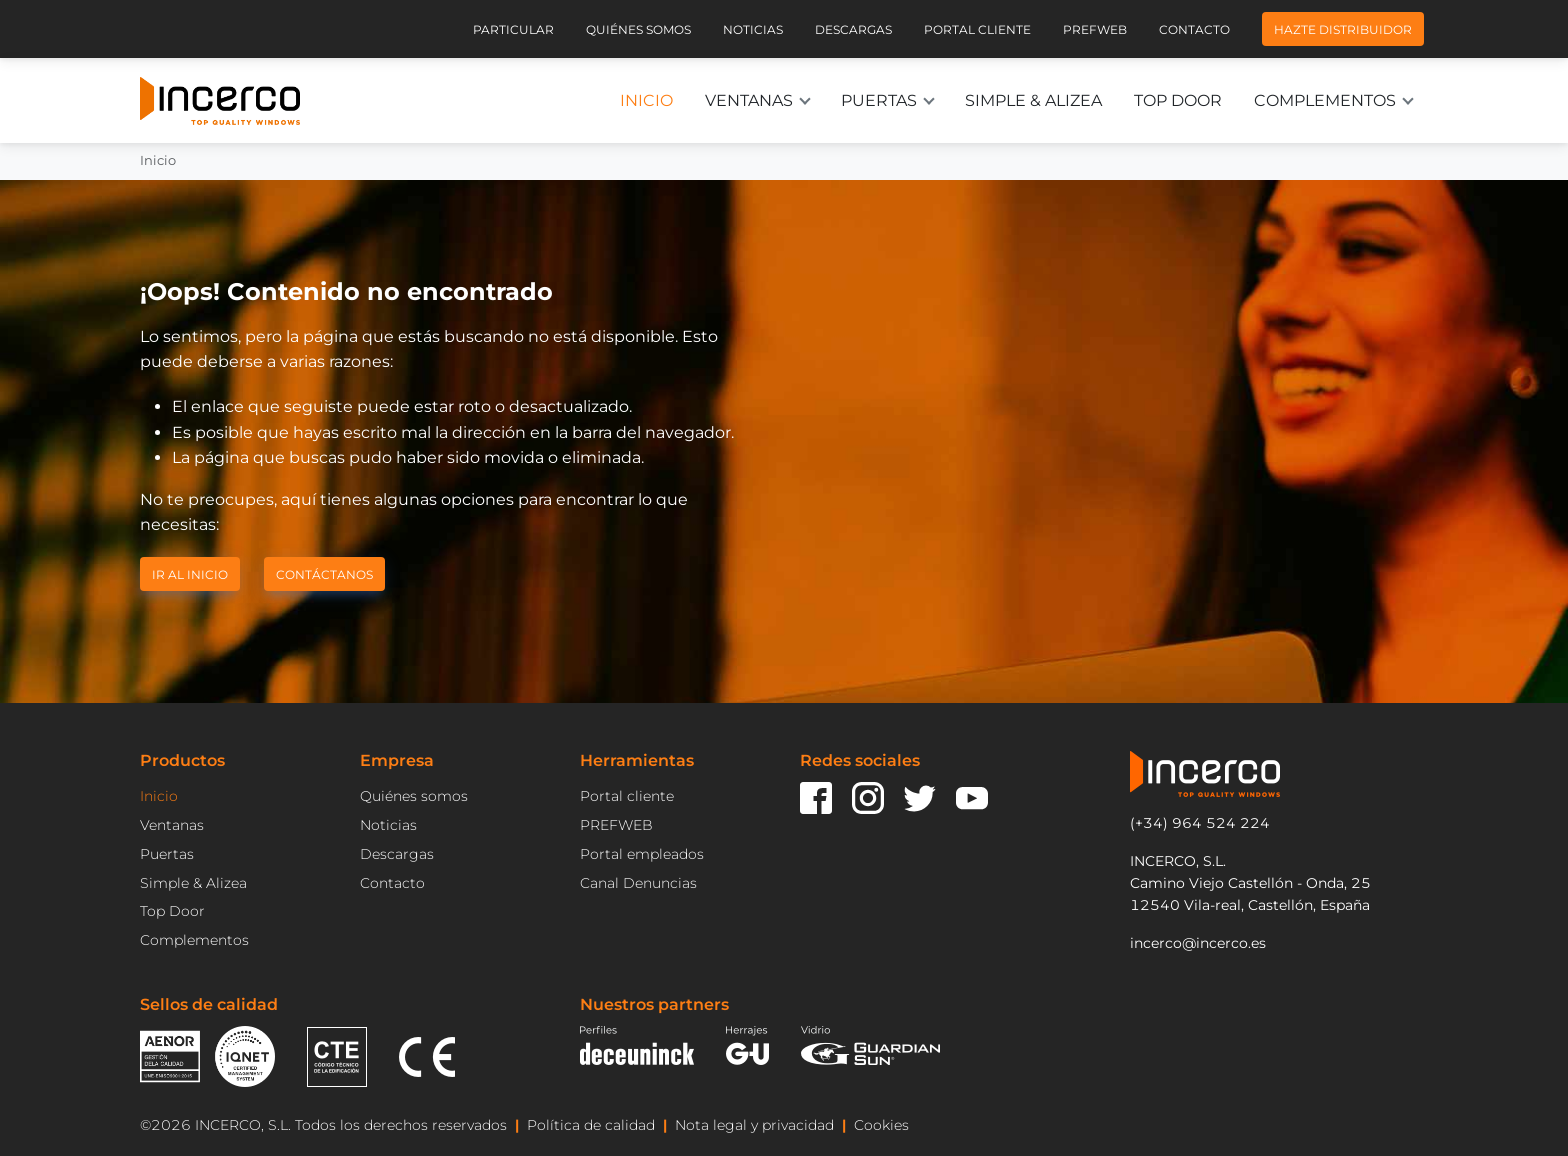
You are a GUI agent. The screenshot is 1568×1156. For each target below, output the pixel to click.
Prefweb (1095, 29)
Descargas (853, 29)
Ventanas (749, 100)
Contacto (1194, 29)
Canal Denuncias (638, 883)
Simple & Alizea (1033, 100)
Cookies (881, 1125)
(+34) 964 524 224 (1200, 823)
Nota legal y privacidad (754, 1125)
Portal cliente (977, 29)
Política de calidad (591, 1125)
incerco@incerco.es (1198, 943)
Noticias (753, 29)
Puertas (879, 100)
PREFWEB (616, 825)
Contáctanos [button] (324, 573)
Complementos (1325, 100)
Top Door (1178, 100)
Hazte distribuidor (1343, 29)
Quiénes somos (638, 29)
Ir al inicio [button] (190, 573)
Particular (513, 29)
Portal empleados (642, 854)
